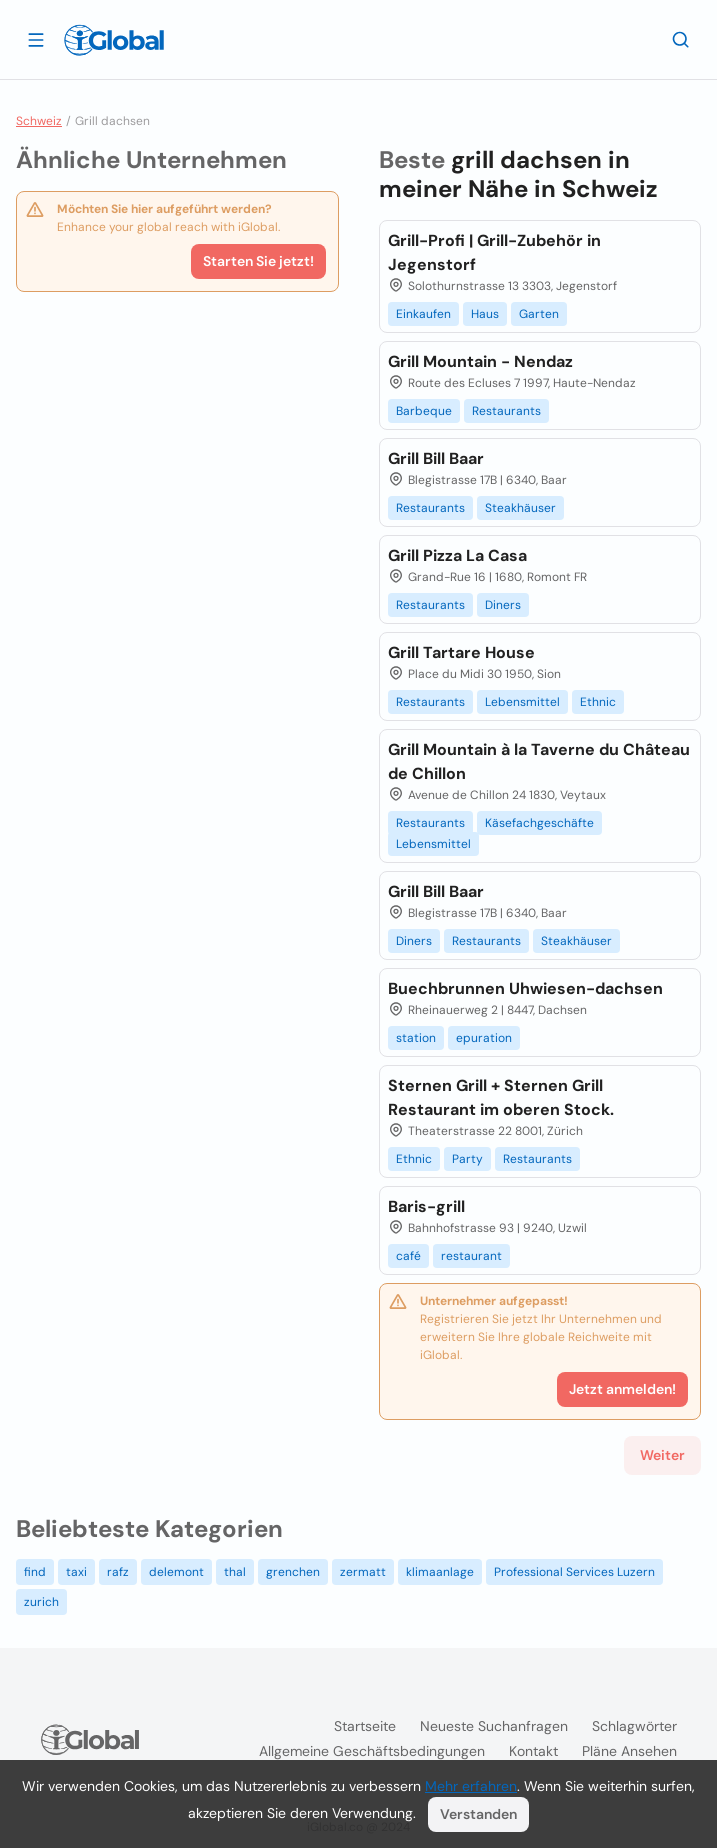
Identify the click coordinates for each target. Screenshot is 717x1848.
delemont (176, 1572)
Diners (503, 605)
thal (235, 1572)
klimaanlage (440, 1572)
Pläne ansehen (629, 1751)
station (416, 1038)
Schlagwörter (634, 1726)
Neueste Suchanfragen (494, 1726)
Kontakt (533, 1751)
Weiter (662, 1455)
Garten (539, 314)
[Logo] (114, 40)
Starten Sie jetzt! (258, 261)
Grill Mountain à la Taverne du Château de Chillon (539, 761)
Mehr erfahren (471, 1786)
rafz (118, 1572)
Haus (485, 314)
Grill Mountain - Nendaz (480, 361)
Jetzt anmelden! (622, 1389)
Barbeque (424, 411)
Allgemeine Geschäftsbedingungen (372, 1751)
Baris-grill (426, 1206)
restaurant (471, 1256)
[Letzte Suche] (681, 39)
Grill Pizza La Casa (457, 555)
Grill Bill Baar (436, 458)
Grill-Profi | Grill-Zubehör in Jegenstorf (494, 252)
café (408, 1256)
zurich (41, 1602)
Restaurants (506, 411)
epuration (484, 1038)
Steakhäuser (520, 508)
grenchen (293, 1572)
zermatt (363, 1572)
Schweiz (39, 121)
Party (467, 1159)
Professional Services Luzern (574, 1572)
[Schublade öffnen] (36, 39)
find (35, 1572)
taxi (76, 1572)
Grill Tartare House (461, 652)
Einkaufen (423, 314)
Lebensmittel (522, 702)
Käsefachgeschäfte (539, 823)
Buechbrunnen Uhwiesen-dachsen (525, 988)
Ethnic (598, 702)
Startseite (365, 1726)
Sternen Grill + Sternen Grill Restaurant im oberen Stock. (501, 1097)
